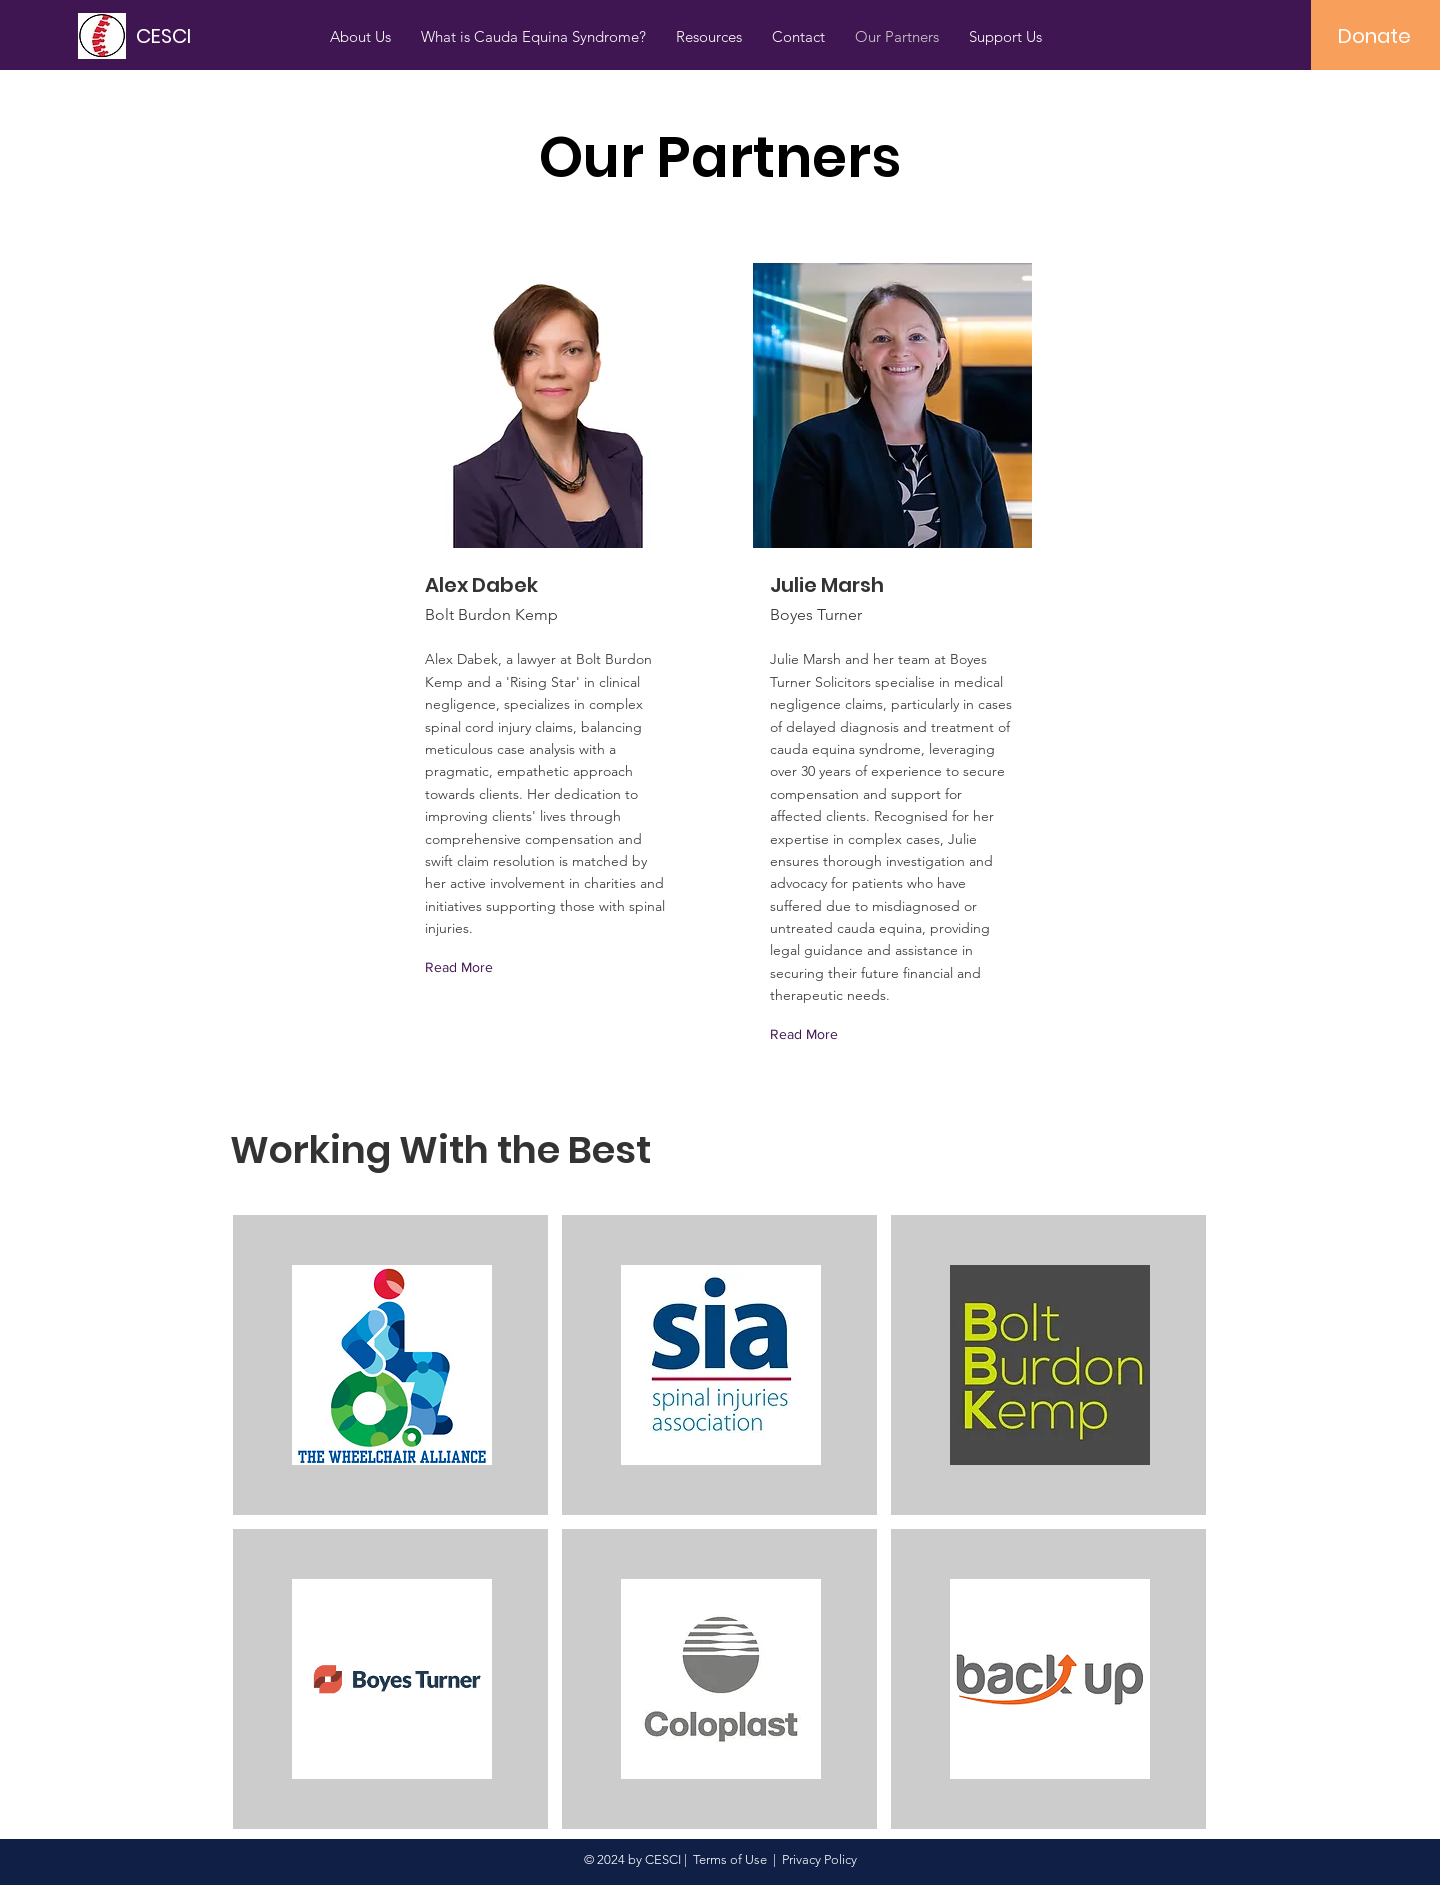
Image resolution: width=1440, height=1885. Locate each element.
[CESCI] (226, 35)
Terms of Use (730, 1859)
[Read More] (463, 967)
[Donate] (1374, 36)
